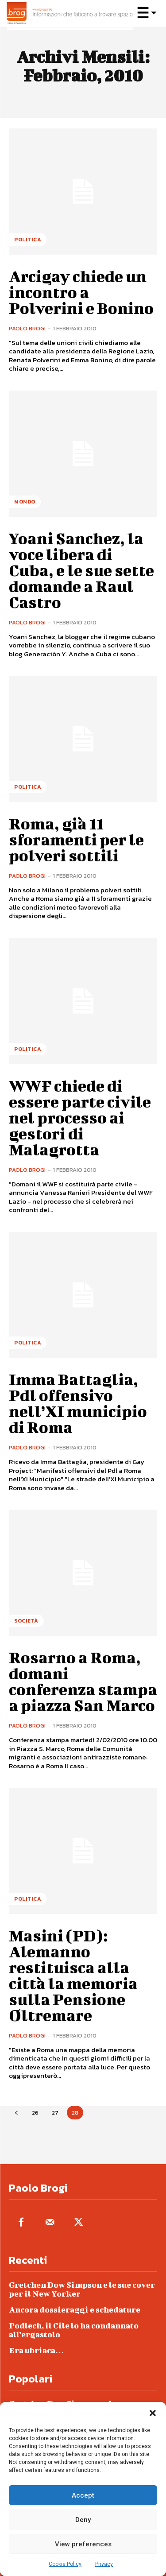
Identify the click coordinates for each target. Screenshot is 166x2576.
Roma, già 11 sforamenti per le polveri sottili (76, 839)
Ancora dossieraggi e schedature (74, 2309)
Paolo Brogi (27, 328)
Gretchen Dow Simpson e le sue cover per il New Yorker (82, 2289)
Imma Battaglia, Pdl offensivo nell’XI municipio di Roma (78, 1403)
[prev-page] (16, 2112)
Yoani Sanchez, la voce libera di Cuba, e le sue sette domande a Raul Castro (81, 570)
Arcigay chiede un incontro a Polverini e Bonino (81, 292)
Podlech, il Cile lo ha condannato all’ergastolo (74, 2330)
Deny (83, 2520)
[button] (152, 2413)
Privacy (104, 2564)
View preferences (83, 2544)
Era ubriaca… (36, 2350)
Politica (27, 240)
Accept (83, 2495)
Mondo (24, 502)
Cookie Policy (65, 2564)
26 (35, 2112)
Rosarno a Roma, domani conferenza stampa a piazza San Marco (83, 1681)
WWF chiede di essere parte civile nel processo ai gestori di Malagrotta (80, 1117)
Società (26, 1621)
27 (55, 2112)
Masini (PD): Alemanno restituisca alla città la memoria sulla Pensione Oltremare (73, 1975)
